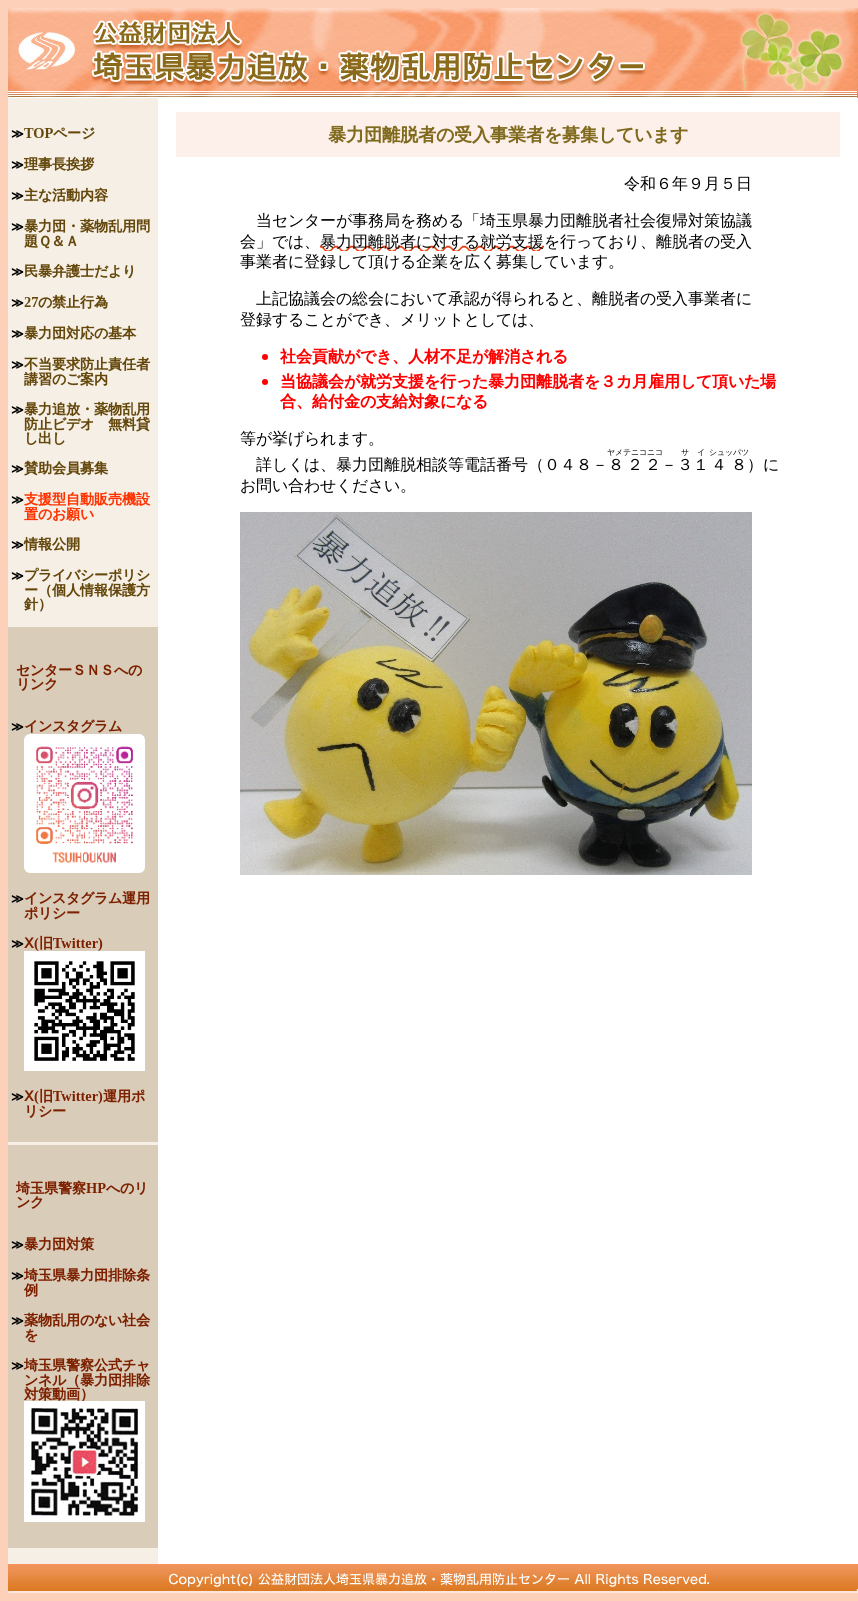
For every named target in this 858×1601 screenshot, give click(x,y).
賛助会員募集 (66, 468)
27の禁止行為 (66, 302)
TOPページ (59, 133)
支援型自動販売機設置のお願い (87, 506)
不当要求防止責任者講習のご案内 (87, 371)
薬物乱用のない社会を (87, 1327)
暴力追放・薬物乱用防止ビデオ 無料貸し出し (87, 423)
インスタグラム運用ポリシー (87, 905)
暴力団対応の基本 (80, 333)
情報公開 (52, 544)
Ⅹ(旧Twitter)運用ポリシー (84, 1103)
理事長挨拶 (59, 164)
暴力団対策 (59, 1244)
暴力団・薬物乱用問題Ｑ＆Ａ (87, 233)
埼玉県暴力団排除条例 (87, 1282)
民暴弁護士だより (80, 271)
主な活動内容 (66, 195)
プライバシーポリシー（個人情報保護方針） (87, 589)
